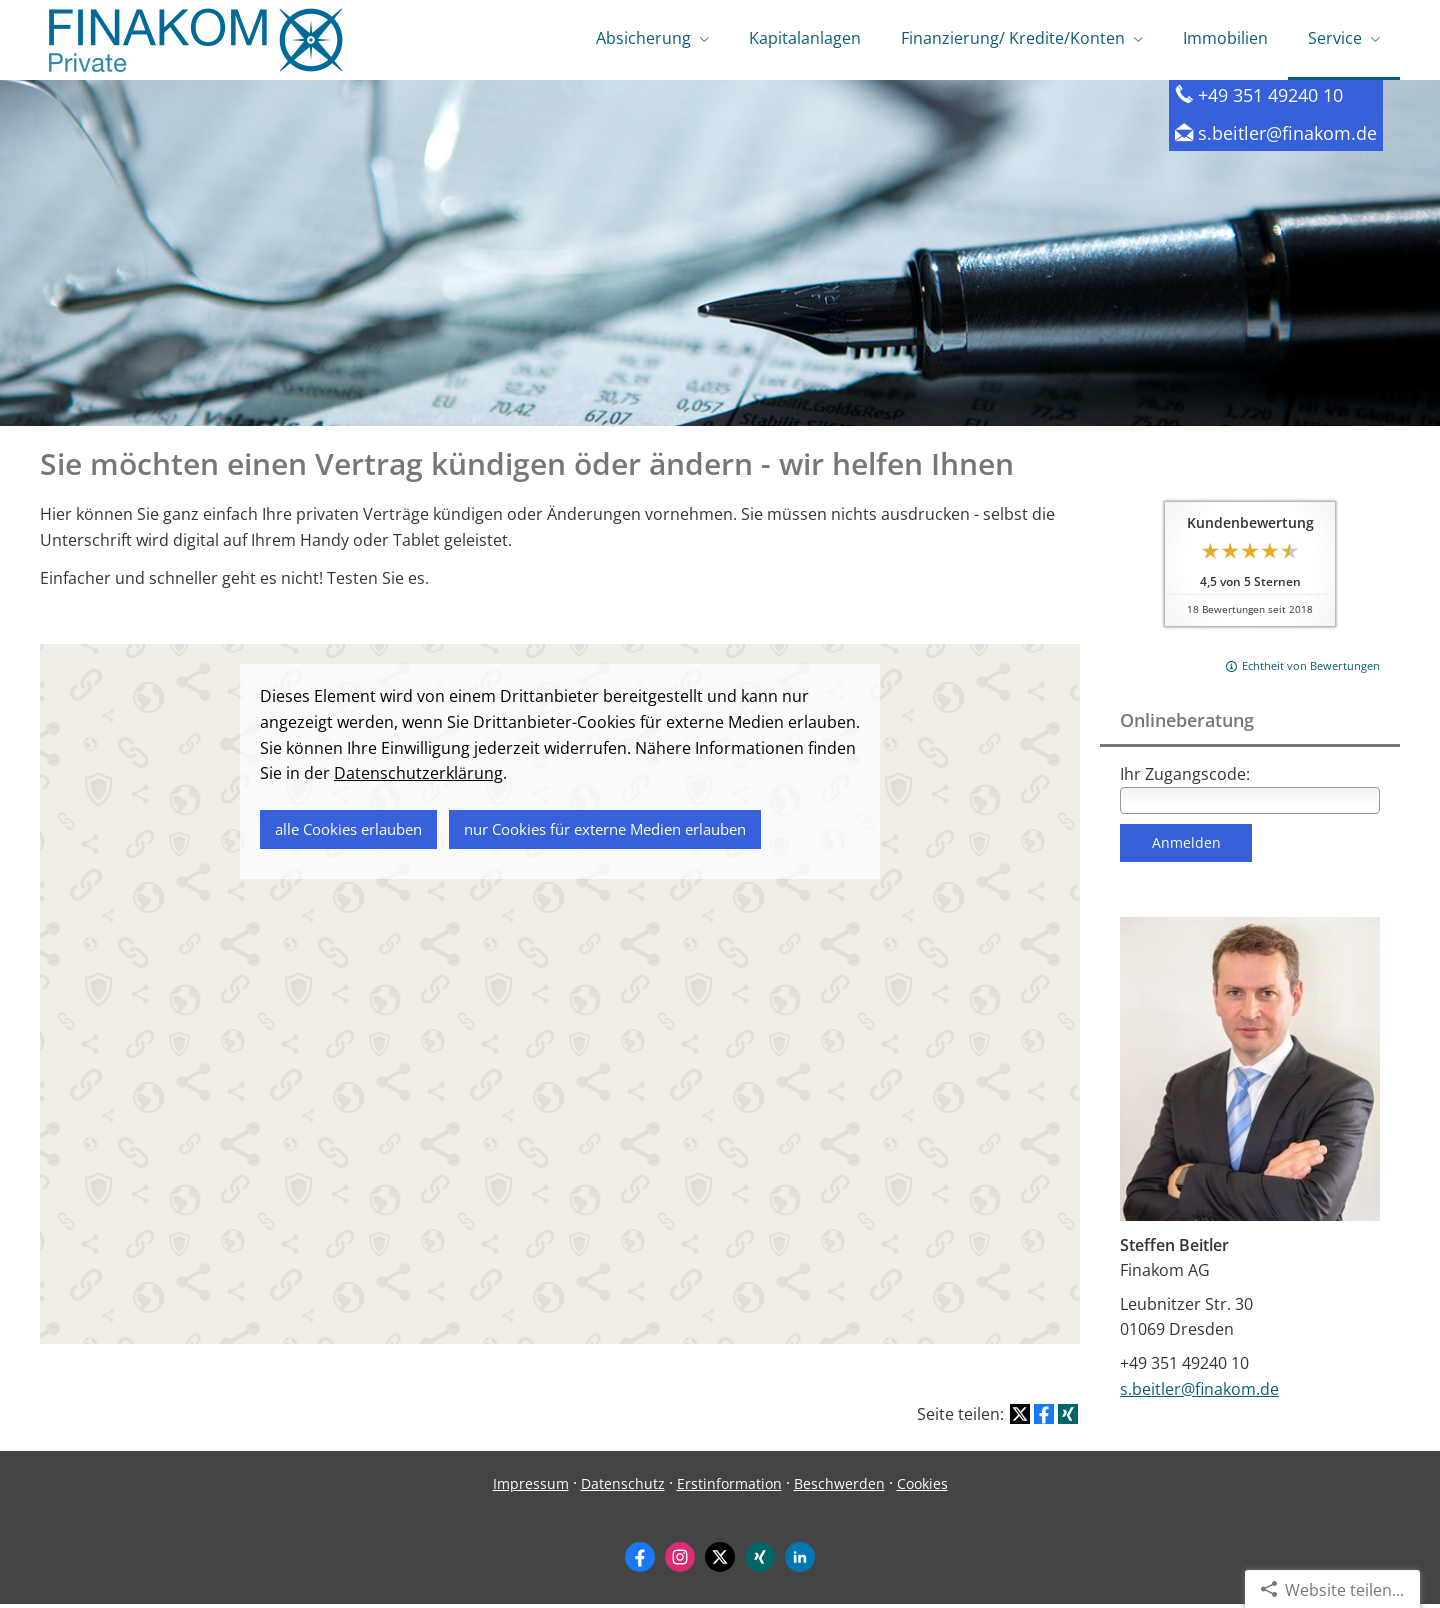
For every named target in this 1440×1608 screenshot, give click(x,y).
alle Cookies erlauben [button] (348, 832)
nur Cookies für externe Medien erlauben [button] (605, 832)
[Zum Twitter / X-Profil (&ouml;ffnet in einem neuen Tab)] (720, 1561)
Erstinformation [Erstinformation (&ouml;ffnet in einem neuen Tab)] (729, 1487)
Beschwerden (839, 1487)
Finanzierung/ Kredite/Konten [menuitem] (1013, 38)
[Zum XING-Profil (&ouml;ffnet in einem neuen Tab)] (760, 1561)
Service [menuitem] (1335, 38)
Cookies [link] (922, 1487)
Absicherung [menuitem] (643, 38)
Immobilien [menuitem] (1225, 38)
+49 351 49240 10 (1279, 98)
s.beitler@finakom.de (1296, 136)
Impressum (531, 1487)
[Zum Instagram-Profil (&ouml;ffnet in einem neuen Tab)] (680, 1561)
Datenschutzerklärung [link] (418, 777)
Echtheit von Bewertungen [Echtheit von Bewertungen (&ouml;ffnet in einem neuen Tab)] (1311, 669)
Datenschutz (623, 1487)
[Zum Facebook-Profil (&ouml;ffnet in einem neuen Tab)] (640, 1561)
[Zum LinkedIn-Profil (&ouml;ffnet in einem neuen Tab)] (800, 1561)
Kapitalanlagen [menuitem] (805, 38)
